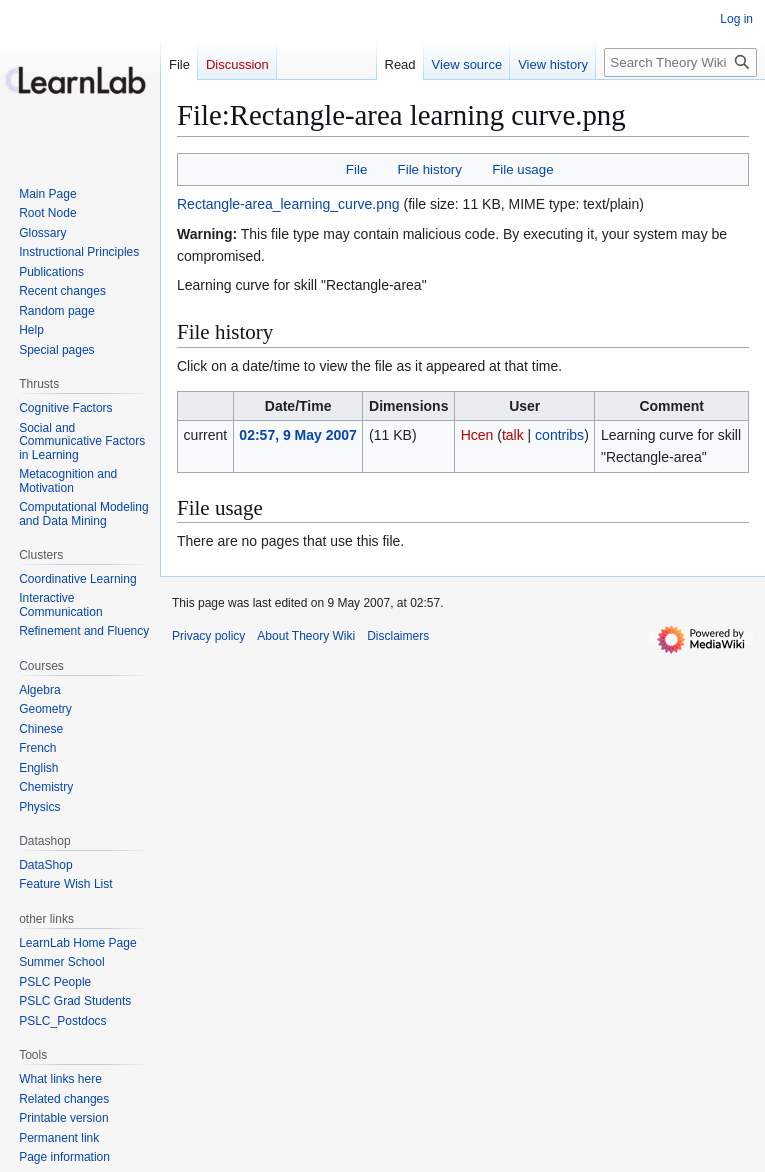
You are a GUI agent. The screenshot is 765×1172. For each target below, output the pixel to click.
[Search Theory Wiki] (680, 62)
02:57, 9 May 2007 (298, 435)
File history (430, 169)
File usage (522, 169)
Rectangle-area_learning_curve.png (288, 204)
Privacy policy (208, 636)
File (356, 169)
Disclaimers (398, 636)
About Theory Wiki (306, 636)
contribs (559, 435)
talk (513, 435)
